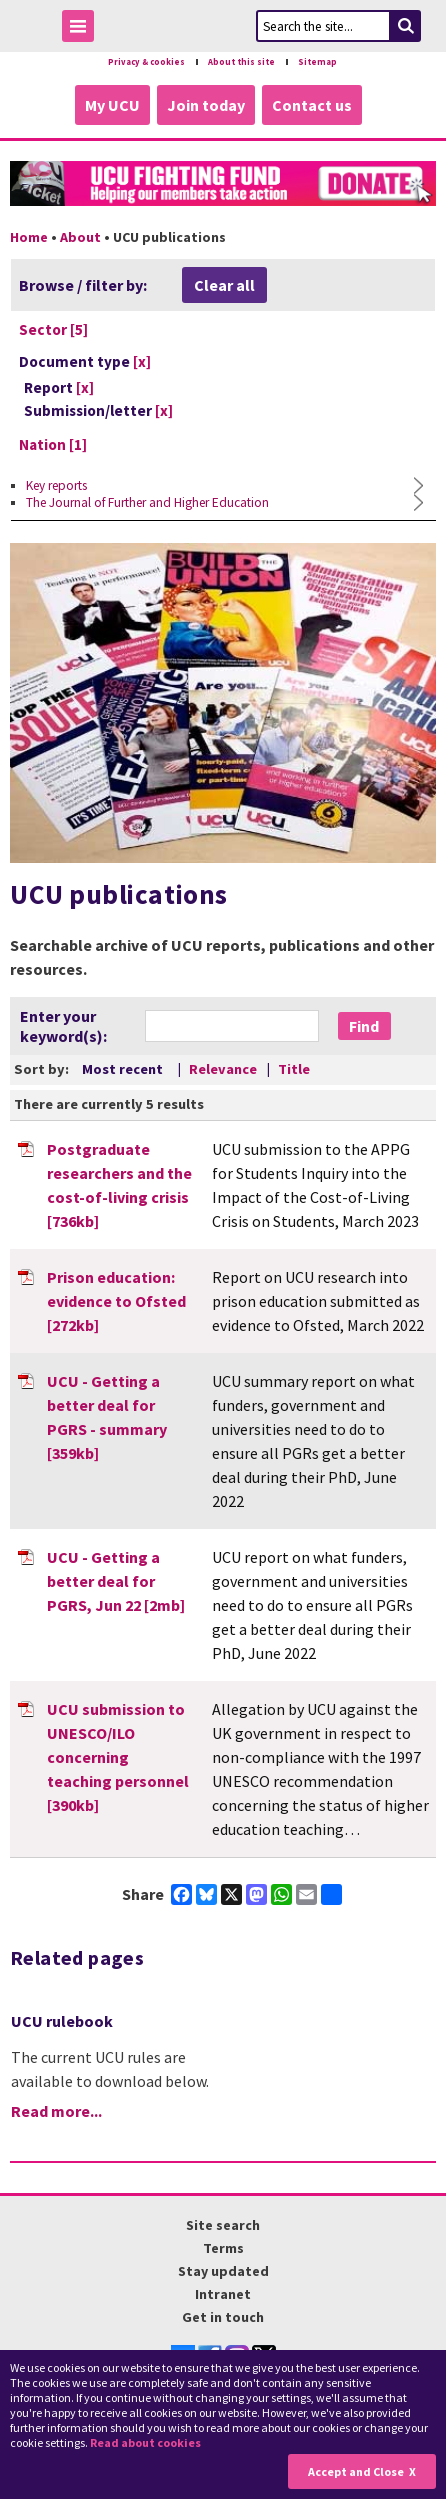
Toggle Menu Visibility (83, 29)
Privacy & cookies (146, 62)
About (80, 237)
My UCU (112, 105)
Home (29, 237)
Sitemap (317, 62)
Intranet (223, 2294)
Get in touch (223, 2317)
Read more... (56, 2111)
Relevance (224, 1069)
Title (294, 1069)
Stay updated (223, 2271)
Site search (223, 2225)
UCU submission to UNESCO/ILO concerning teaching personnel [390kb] (118, 1757)
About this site (241, 62)
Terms (223, 2248)
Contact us (312, 105)
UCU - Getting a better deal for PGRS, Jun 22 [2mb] (116, 1581)
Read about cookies (145, 2442)
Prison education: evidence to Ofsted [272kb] (116, 1301)
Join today (206, 105)
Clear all (224, 285)
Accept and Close (356, 2471)
